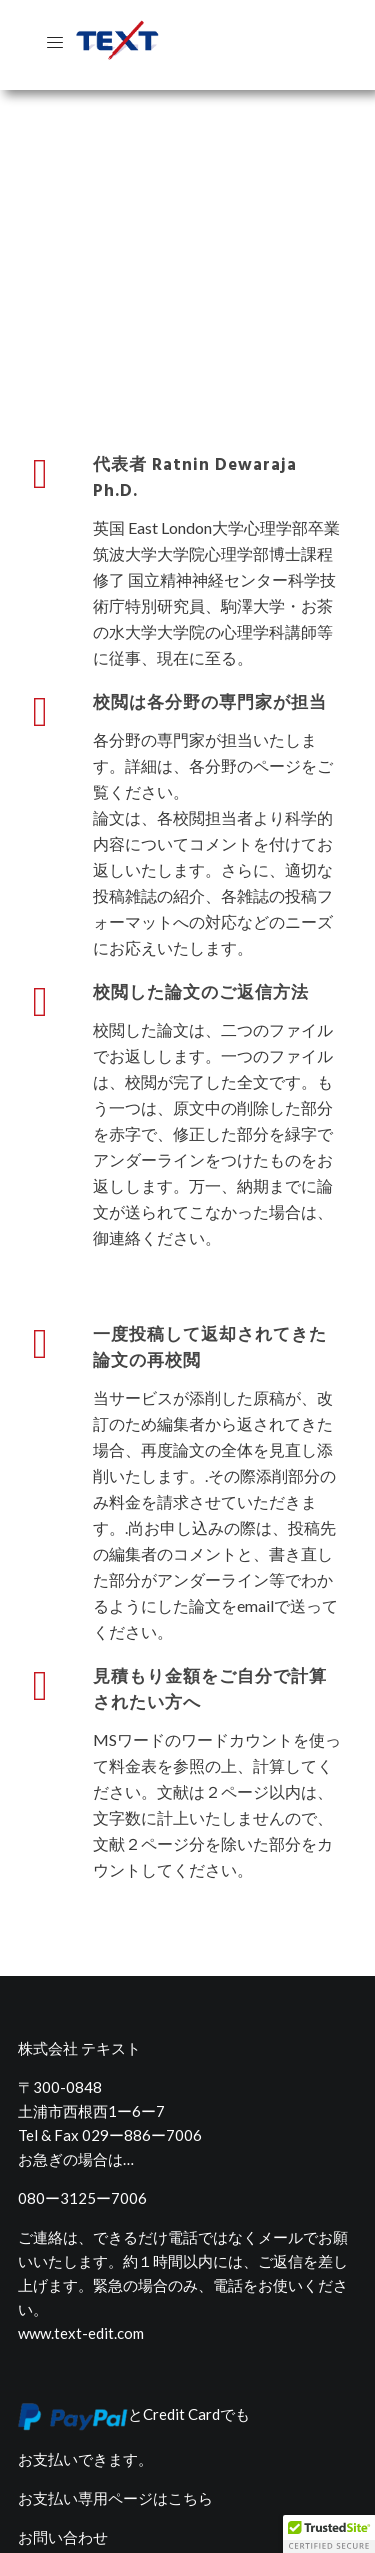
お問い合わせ (63, 2481)
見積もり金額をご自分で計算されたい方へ (210, 1634)
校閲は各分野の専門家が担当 (210, 647)
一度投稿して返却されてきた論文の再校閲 (210, 1292)
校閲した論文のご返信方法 (201, 937)
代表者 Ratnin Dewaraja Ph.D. (195, 422)
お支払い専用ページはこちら (115, 2442)
